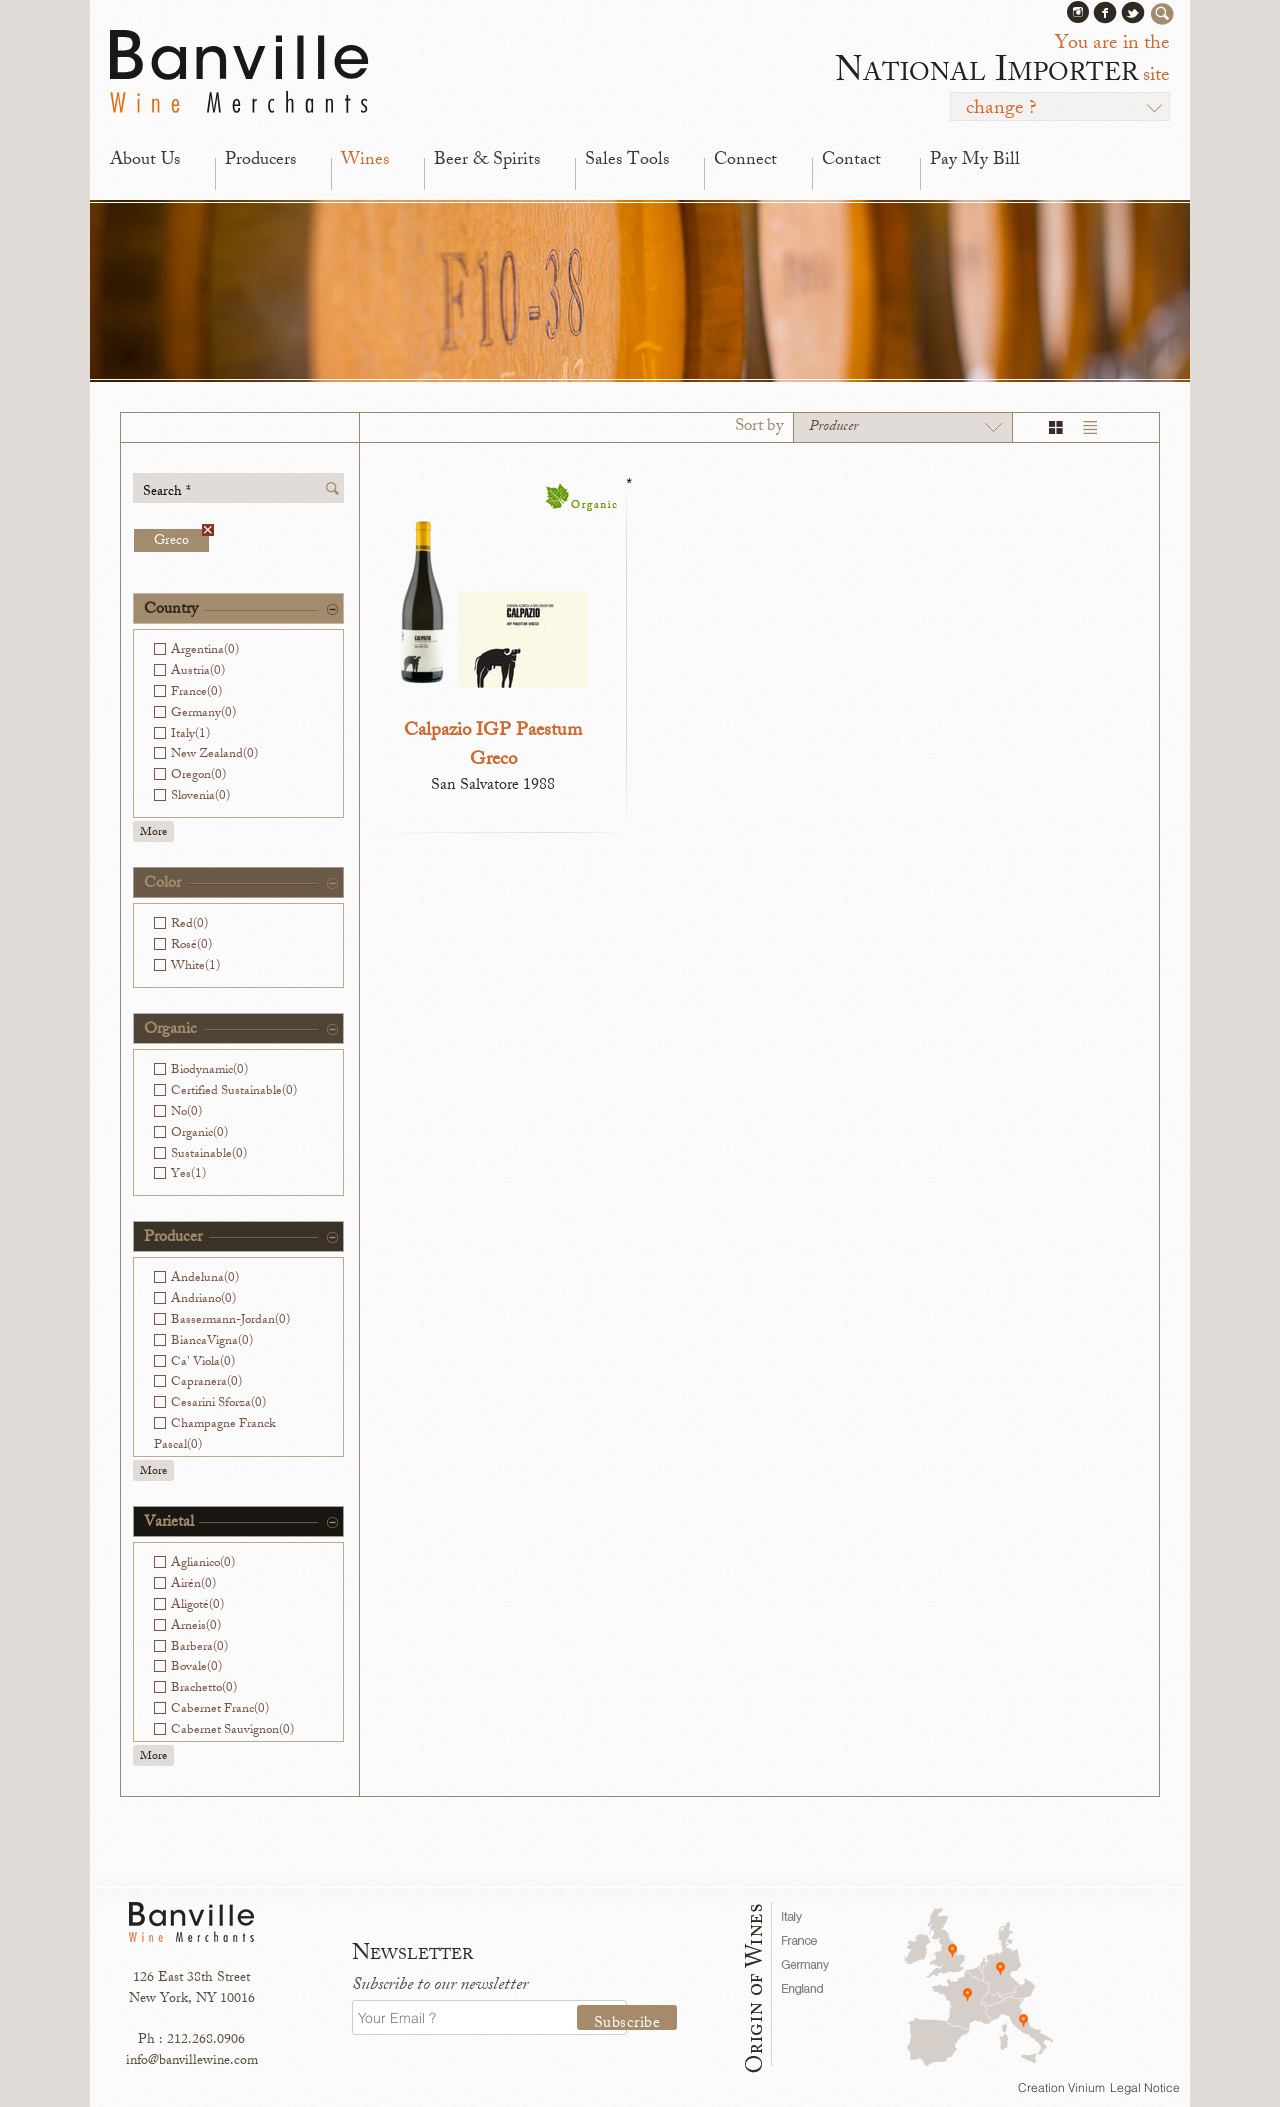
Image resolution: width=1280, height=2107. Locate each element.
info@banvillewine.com (192, 2061)
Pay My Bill (975, 161)
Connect (745, 161)
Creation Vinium (1061, 2087)
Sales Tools (627, 161)
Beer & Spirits (487, 161)
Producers (260, 161)
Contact (851, 161)
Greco (181, 540)
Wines (365, 161)
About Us (145, 161)
